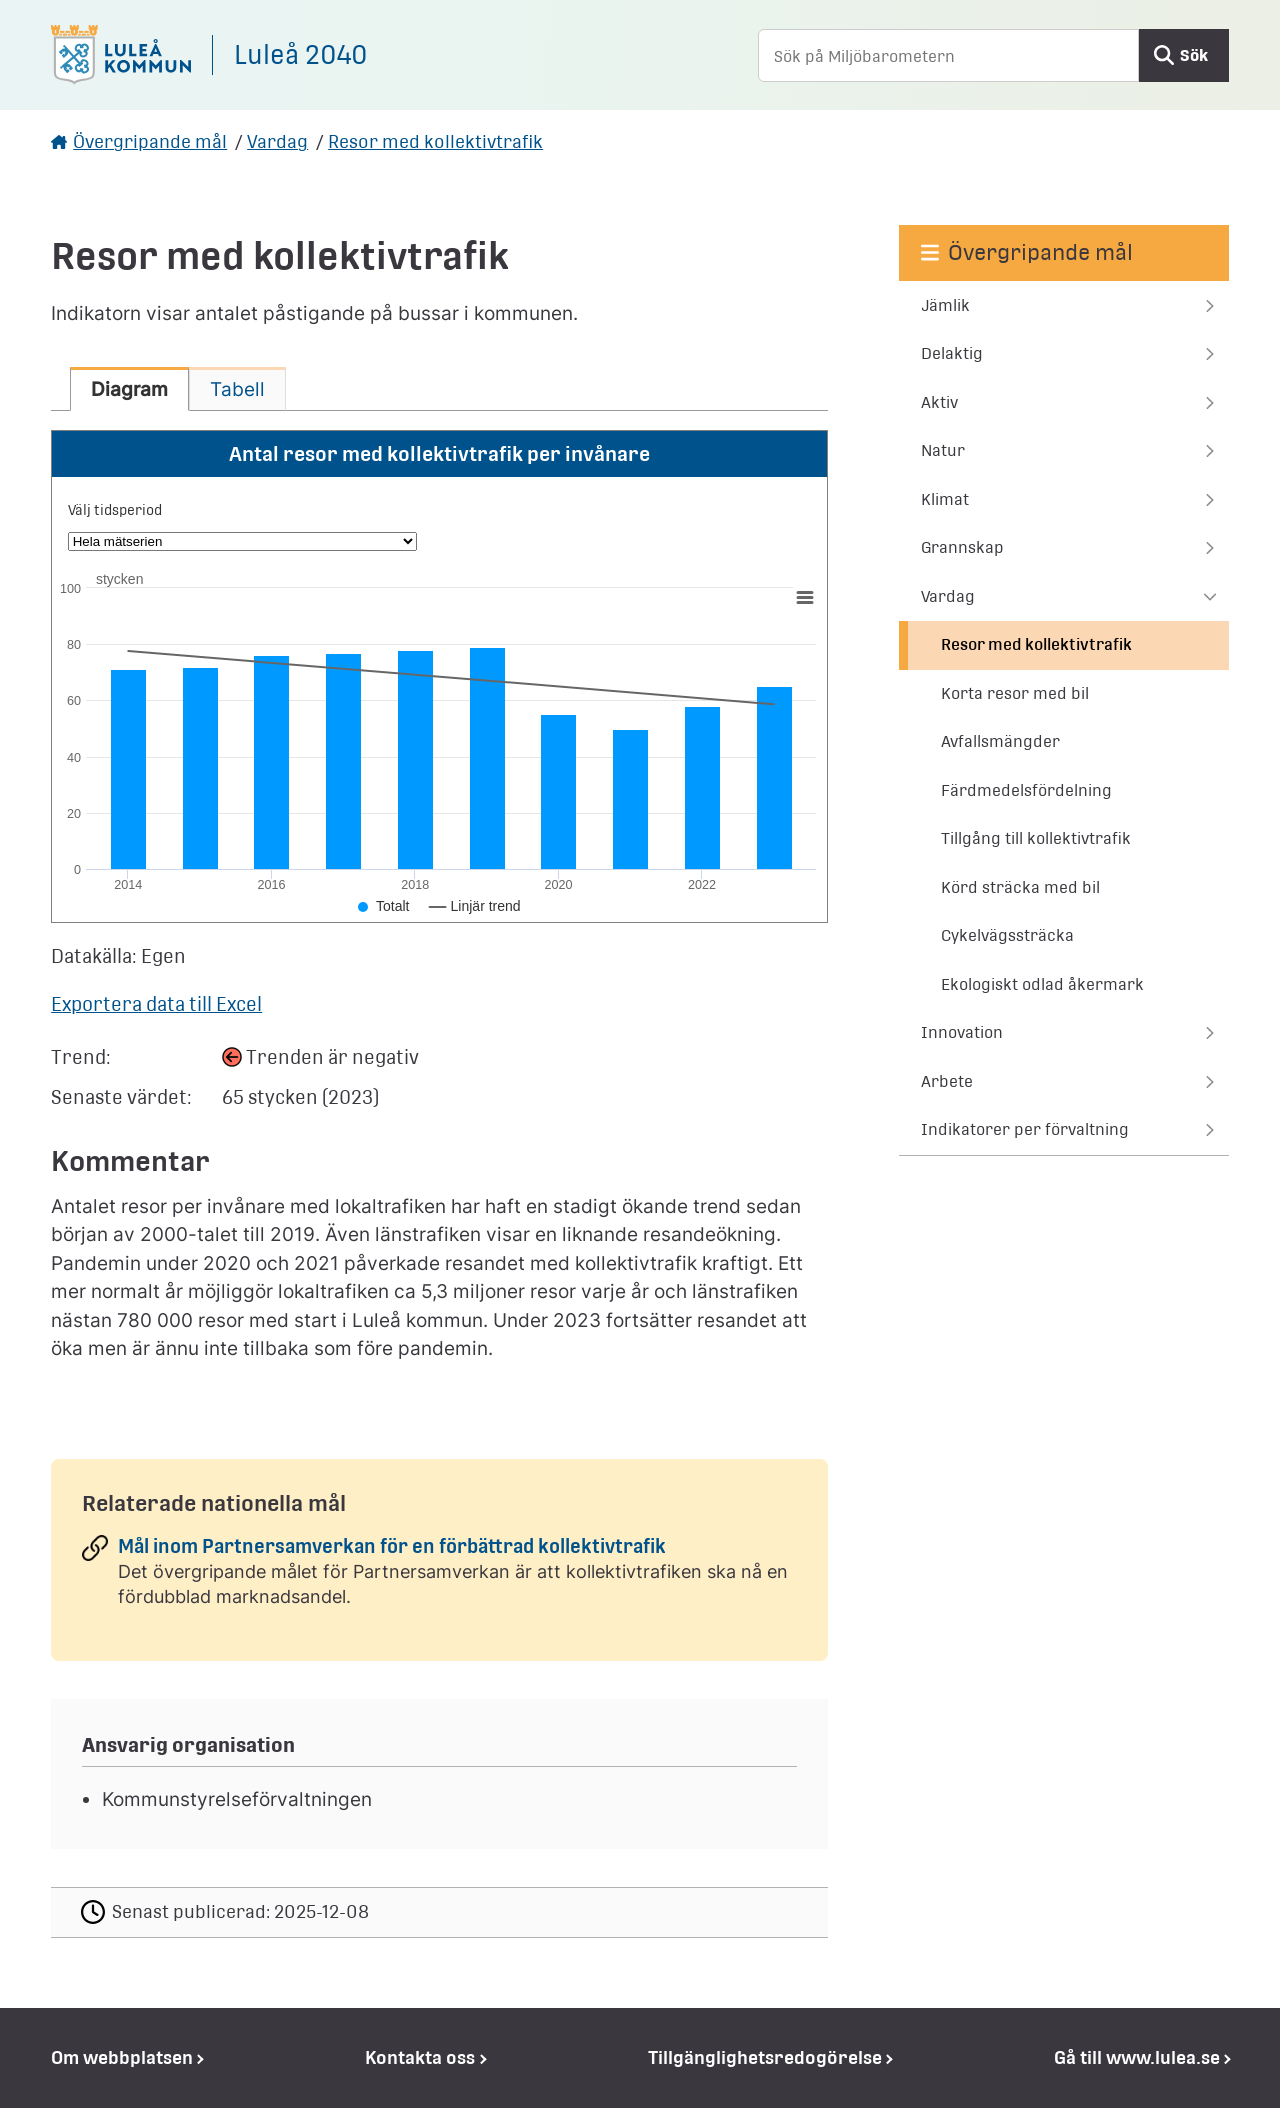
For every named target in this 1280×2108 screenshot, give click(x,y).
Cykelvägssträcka (1007, 935)
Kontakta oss (420, 2057)
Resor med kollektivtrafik (435, 141)
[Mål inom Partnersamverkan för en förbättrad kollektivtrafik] (439, 1578)
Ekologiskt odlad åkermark (1042, 984)
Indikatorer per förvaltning (1025, 1129)
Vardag (277, 141)
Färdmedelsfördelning (1026, 790)
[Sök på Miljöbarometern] (948, 55)
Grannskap (962, 547)
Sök (1194, 55)
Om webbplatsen (122, 2057)
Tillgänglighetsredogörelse (765, 2057)
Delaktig (952, 353)
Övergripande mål (150, 141)
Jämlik (945, 305)
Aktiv (939, 402)
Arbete (947, 1081)
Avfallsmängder (1000, 741)
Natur (943, 450)
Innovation (962, 1032)
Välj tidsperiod (115, 510)
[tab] (129, 389)
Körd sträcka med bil (1020, 887)
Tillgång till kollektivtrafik (1036, 838)
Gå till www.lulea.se (1137, 2057)
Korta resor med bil (1015, 693)
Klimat (945, 499)
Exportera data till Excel (156, 1004)
